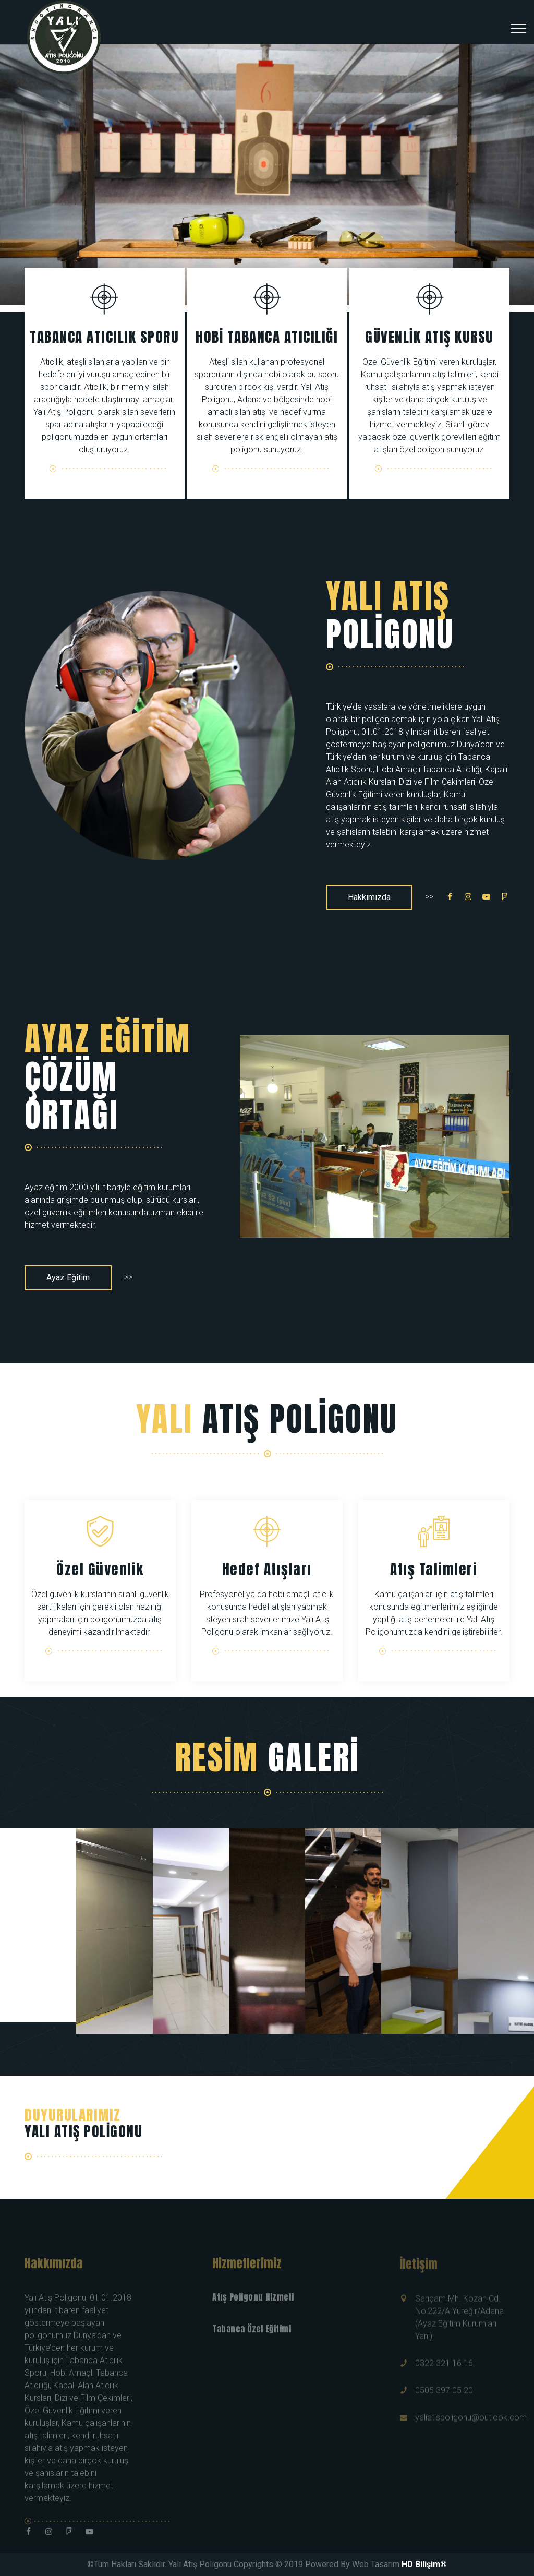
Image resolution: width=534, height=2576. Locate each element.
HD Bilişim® (424, 2564)
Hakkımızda (369, 897)
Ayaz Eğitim (68, 1278)
